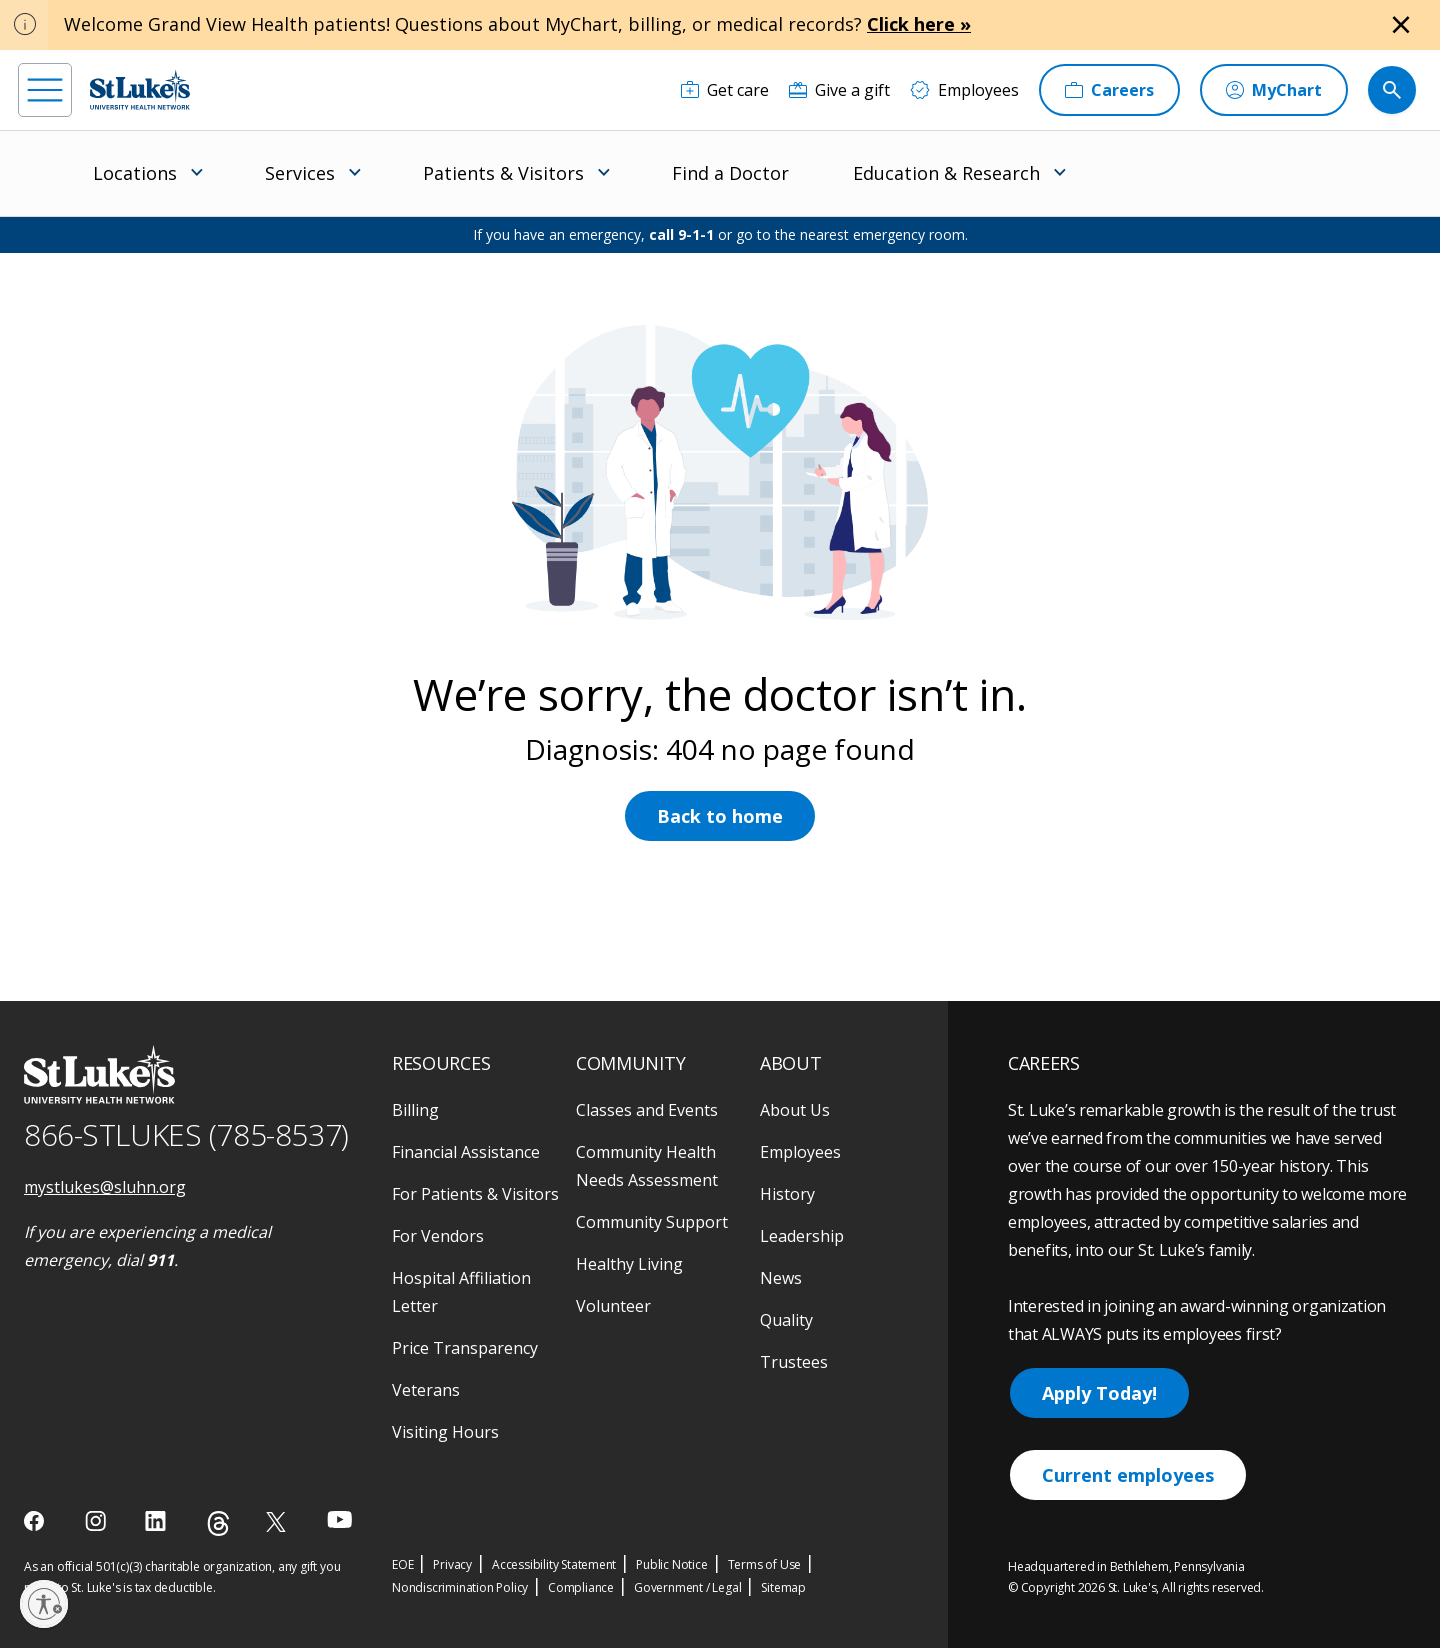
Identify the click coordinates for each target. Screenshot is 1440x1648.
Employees (800, 1152)
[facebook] (36, 1521)
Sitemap (783, 1587)
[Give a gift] (839, 90)
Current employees (1128, 1475)
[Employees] (964, 90)
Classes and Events (647, 1110)
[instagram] (97, 1521)
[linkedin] (157, 1521)
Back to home (720, 816)
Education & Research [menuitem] (946, 173)
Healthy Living (629, 1264)
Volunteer (613, 1306)
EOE (402, 1564)
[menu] (45, 90)
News (781, 1278)
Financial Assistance (466, 1152)
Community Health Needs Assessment (647, 1166)
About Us (795, 1110)
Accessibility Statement (554, 1564)
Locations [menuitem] (135, 173)
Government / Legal (687, 1587)
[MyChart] (1274, 90)
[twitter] (278, 1521)
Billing (415, 1110)
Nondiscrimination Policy (460, 1587)
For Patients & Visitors (475, 1194)
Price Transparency (465, 1348)
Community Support (652, 1222)
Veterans (426, 1390)
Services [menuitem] (300, 173)
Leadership (802, 1236)
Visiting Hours (445, 1432)
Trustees (794, 1362)
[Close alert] (1401, 25)
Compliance (581, 1587)
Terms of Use (765, 1564)
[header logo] (140, 89)
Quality (786, 1320)
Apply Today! (1099, 1393)
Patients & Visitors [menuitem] (503, 173)
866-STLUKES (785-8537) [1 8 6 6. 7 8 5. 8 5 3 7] (186, 1134)
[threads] (218, 1523)
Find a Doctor (730, 173)
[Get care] (725, 90)
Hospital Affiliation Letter (461, 1292)
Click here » (919, 24)
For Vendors (438, 1236)
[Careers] (1109, 90)
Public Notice (671, 1564)
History (787, 1194)
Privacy (452, 1564)
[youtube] (339, 1519)
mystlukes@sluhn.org (105, 1187)
